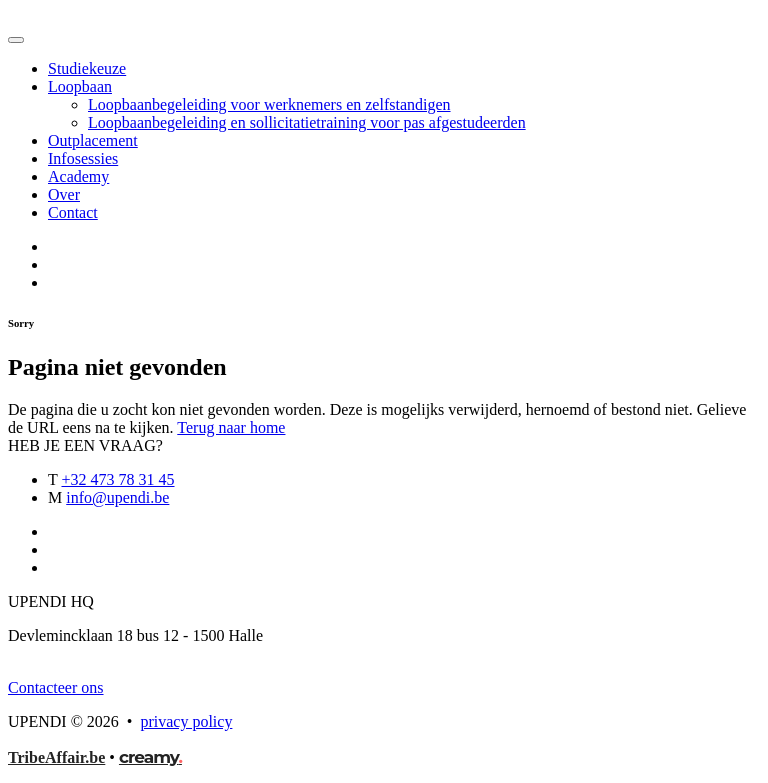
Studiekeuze (87, 68)
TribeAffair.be (56, 757)
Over (64, 194)
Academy (78, 176)
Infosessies (83, 158)
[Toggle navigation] (16, 40)
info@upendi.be (117, 497)
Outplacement (93, 140)
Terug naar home (231, 427)
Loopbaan (80, 86)
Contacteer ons (56, 687)
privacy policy (186, 721)
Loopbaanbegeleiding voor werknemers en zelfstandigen (269, 104)
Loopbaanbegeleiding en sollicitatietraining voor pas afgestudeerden (307, 122)
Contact (73, 212)
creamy (150, 757)
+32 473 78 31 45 (117, 479)
